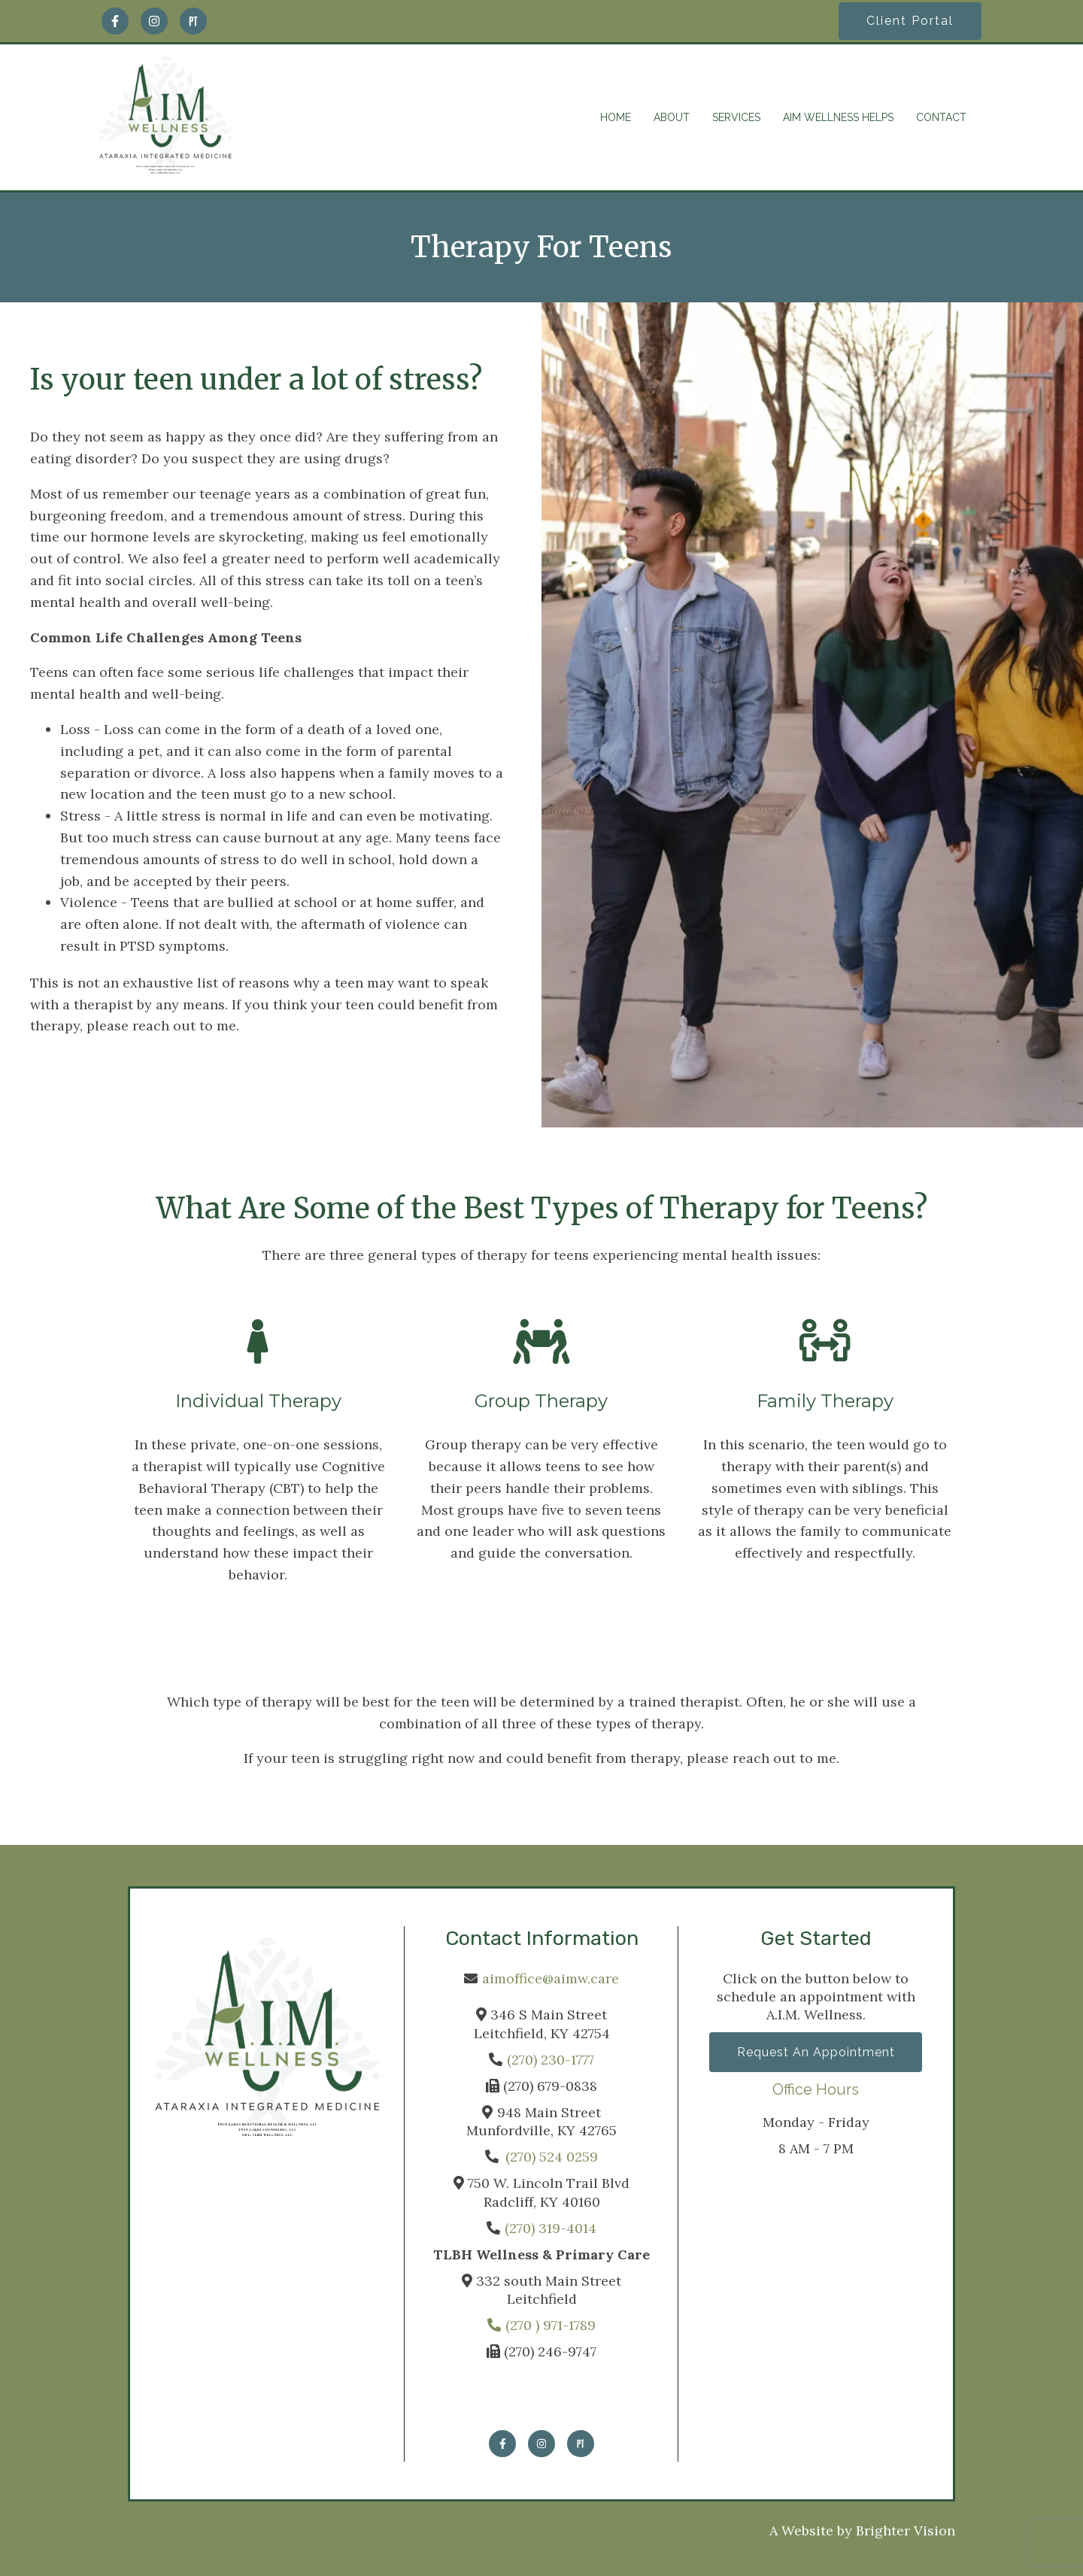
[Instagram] (154, 21)
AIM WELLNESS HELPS (838, 117)
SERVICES (736, 117)
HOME (615, 117)
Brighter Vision (905, 2530)
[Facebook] (115, 21)
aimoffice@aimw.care (550, 1978)
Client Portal (910, 21)
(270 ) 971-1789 (541, 2325)
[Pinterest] (193, 21)
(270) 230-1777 (550, 2059)
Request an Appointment (816, 2052)
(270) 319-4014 (550, 2228)
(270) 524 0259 (551, 2156)
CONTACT (941, 117)
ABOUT (672, 117)
